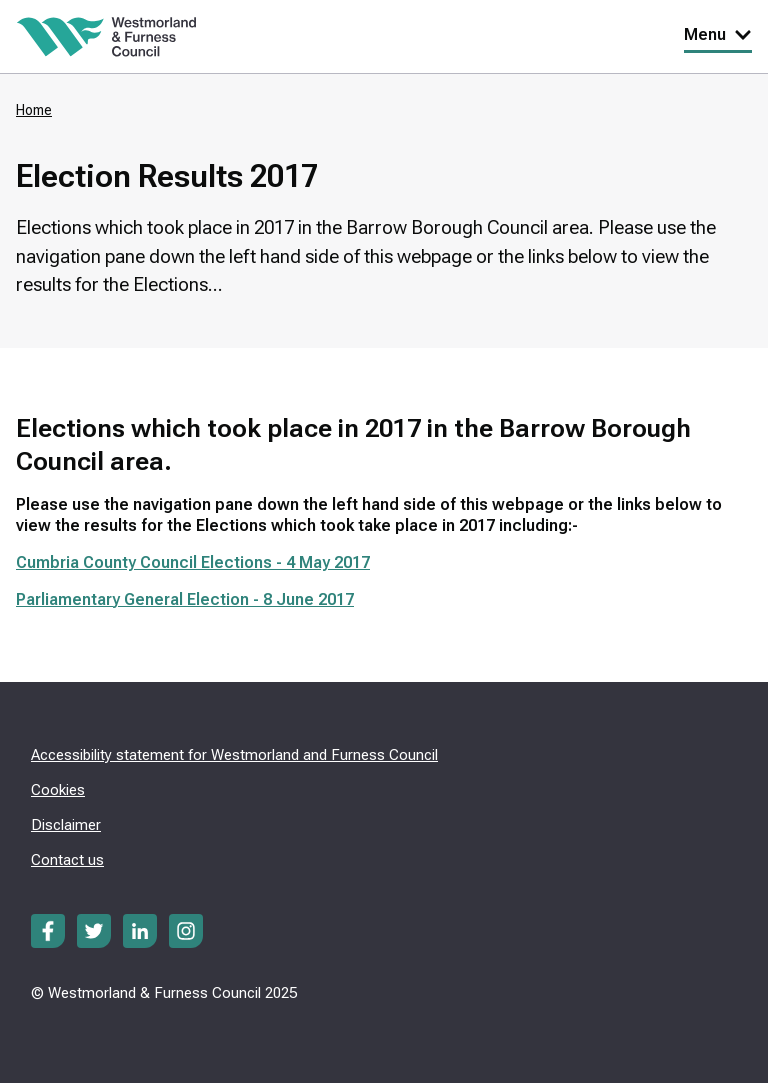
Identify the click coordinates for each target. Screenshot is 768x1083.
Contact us (67, 860)
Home (34, 110)
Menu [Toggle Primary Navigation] (718, 34)
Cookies (58, 790)
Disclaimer (66, 825)
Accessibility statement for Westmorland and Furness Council (234, 755)
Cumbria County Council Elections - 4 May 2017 (193, 562)
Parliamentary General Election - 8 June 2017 (185, 599)
